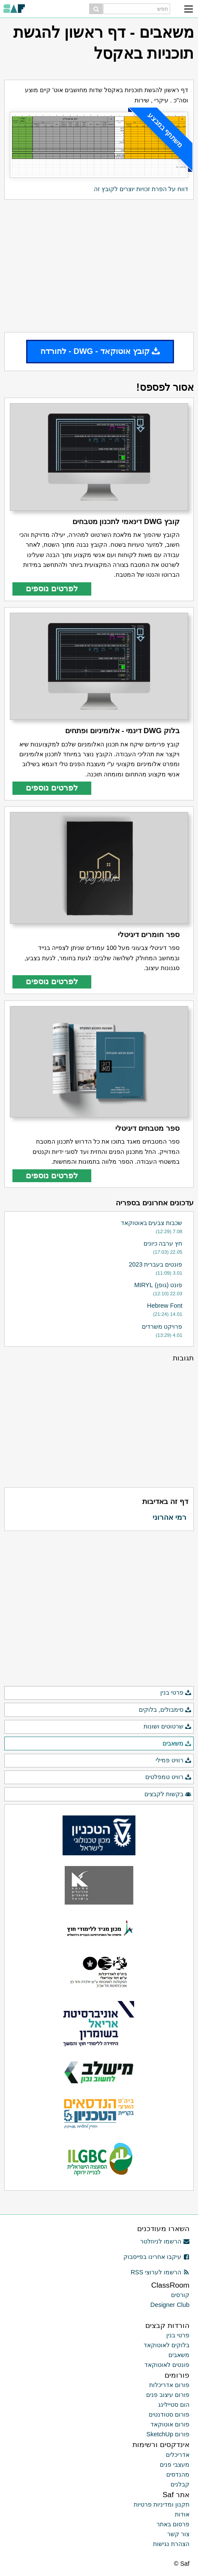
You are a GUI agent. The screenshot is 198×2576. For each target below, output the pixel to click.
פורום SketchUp (168, 2434)
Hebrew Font (164, 1305)
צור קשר (178, 2534)
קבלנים (180, 2484)
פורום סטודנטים (169, 2414)
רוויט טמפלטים (168, 1777)
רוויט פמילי (174, 1760)
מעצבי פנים (174, 2464)
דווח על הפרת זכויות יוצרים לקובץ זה (141, 189)
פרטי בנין (176, 1693)
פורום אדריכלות (169, 2384)
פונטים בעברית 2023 (155, 1264)
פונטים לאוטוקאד (166, 2364)
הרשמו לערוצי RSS (160, 2272)
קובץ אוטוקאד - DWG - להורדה (100, 351)
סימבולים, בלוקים (165, 1710)
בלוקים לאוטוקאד (166, 2345)
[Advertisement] (99, 266)
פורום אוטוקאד (169, 2424)
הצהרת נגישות (171, 2543)
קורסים (180, 2294)
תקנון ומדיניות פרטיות (161, 2504)
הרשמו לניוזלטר (164, 2241)
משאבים (177, 1744)
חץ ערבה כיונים (163, 1243)
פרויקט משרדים (162, 1326)
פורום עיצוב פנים (167, 2394)
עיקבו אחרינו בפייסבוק (156, 2256)
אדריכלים (177, 2454)
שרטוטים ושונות (168, 1726)
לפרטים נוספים (52, 588)
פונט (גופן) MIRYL (158, 1285)
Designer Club (169, 2304)
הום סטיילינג (173, 2404)
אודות (182, 2514)
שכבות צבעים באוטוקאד (152, 1222)
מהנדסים (177, 2474)
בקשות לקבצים (168, 1794)
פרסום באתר (172, 2524)
